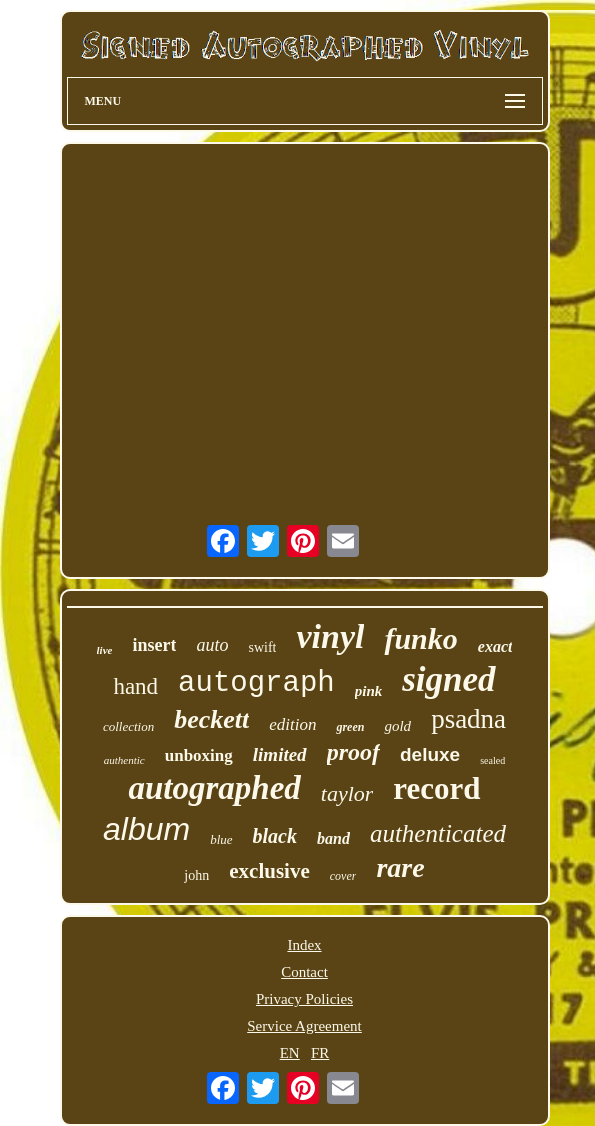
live (105, 650)
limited (280, 754)
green (350, 727)
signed (448, 679)
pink (369, 691)
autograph (256, 683)
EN (290, 1053)
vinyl (330, 636)
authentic (124, 760)
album (146, 829)
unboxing (199, 755)
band (333, 838)
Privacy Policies (304, 999)
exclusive (269, 871)
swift (262, 647)
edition (292, 724)
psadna (468, 719)
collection (128, 726)
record (436, 788)
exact (495, 646)
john (196, 875)
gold (397, 726)
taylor (347, 793)
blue (221, 839)
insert (154, 645)
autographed (214, 788)
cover (343, 876)
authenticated (438, 833)
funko (420, 638)
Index (304, 945)
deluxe (430, 754)
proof (353, 752)
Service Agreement (304, 1026)
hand (135, 686)
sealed (492, 760)
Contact (304, 972)
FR (320, 1053)
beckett (211, 719)
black (275, 836)
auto (212, 645)
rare (400, 867)
